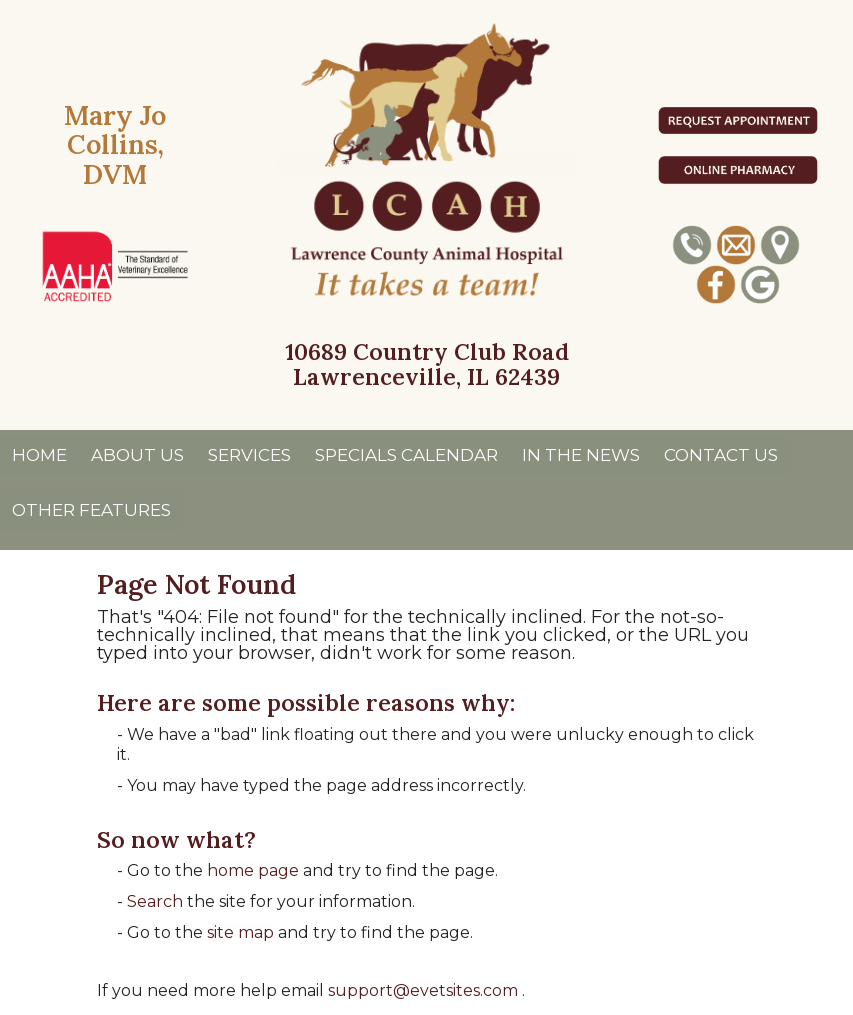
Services (249, 455)
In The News (581, 455)
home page (253, 870)
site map (240, 932)
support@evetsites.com (423, 990)
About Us (137, 455)
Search (155, 901)
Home (39, 455)
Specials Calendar (406, 455)
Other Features (91, 510)
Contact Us (721, 455)
